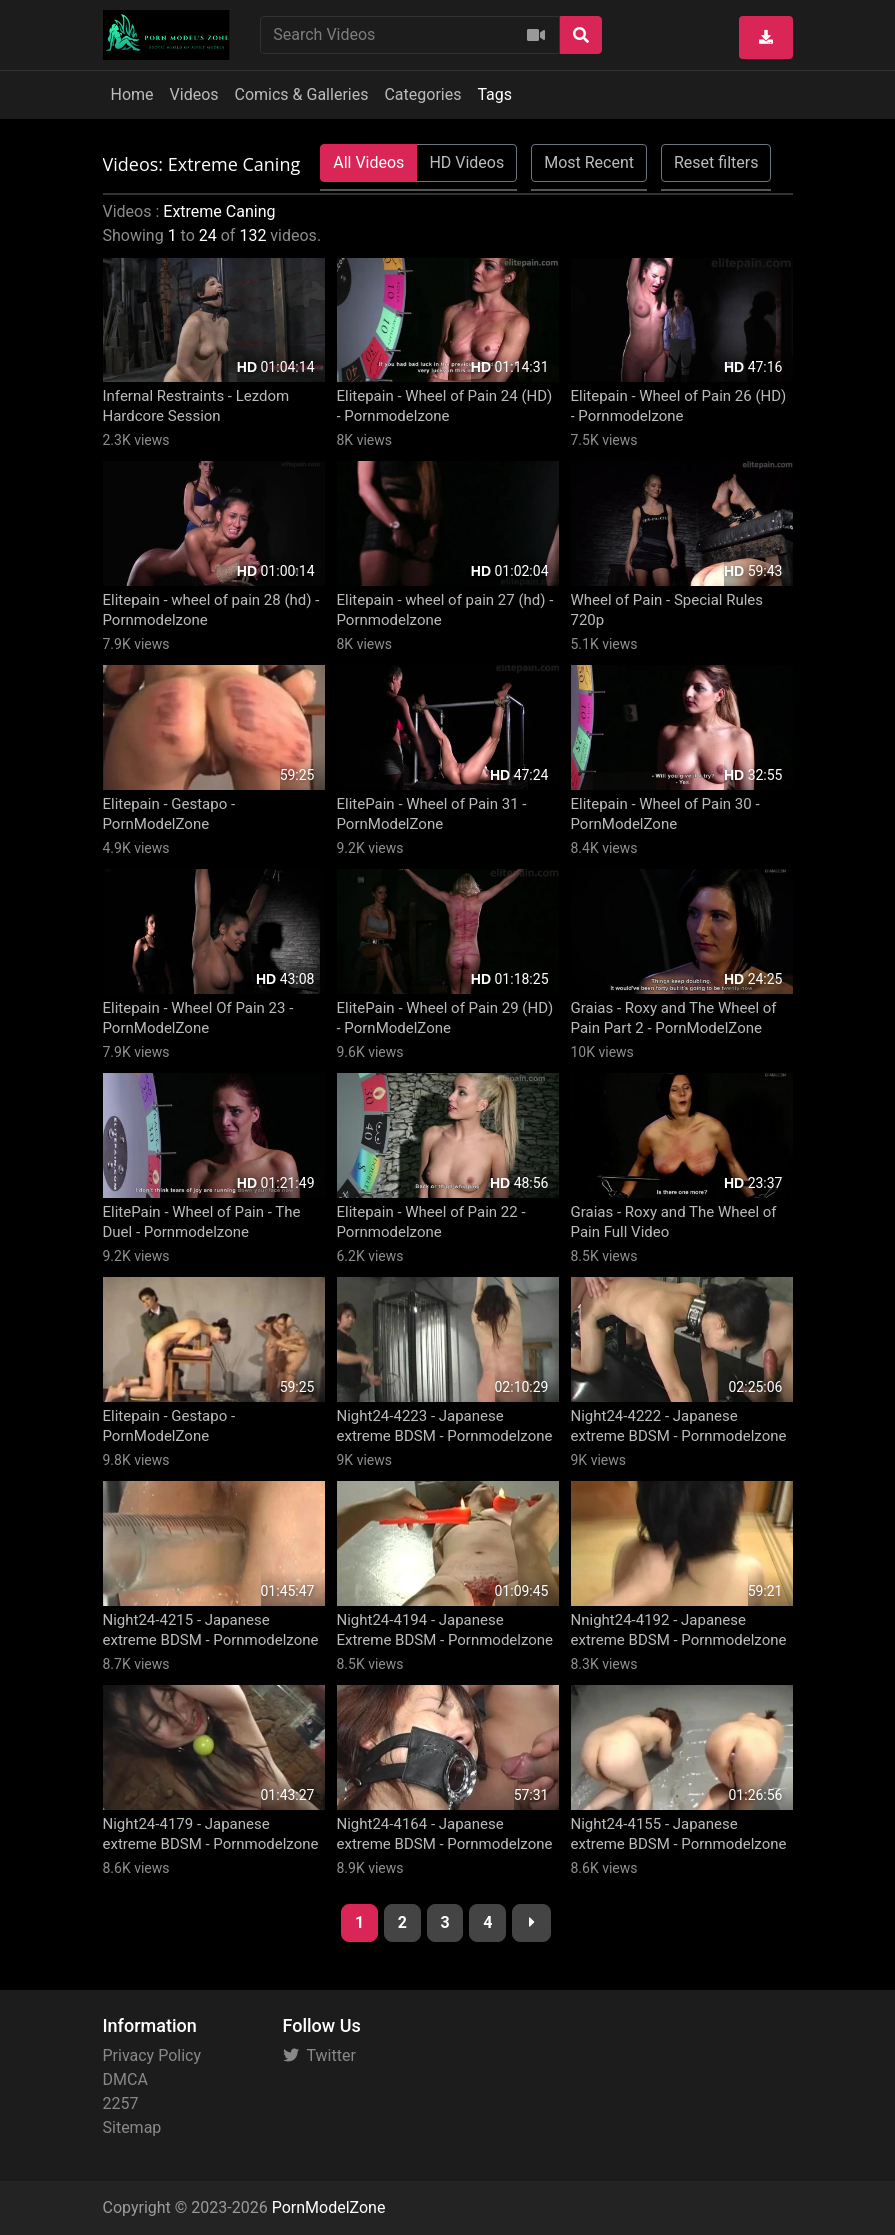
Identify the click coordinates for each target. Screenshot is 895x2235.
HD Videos (466, 162)
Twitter (319, 2055)
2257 (121, 2103)
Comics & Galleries (302, 94)
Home (132, 94)
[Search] (581, 35)
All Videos (368, 162)
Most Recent (589, 162)
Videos (194, 94)
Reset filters (716, 162)
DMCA (125, 2079)
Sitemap (132, 2127)
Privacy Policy (152, 2055)
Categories (422, 94)
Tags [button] (494, 94)
